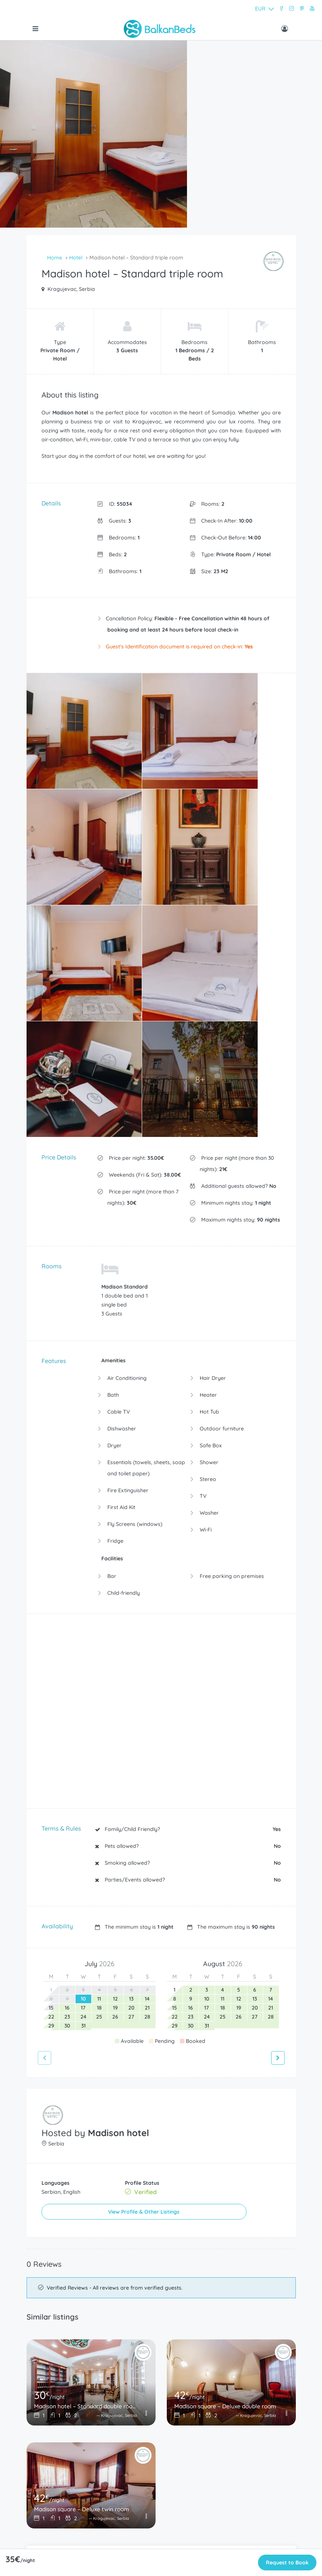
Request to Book (287, 2562)
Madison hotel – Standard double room (85, 2074)
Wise (36, 2503)
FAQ (35, 2452)
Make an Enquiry (161, 2252)
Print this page (161, 2271)
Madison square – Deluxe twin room (84, 2177)
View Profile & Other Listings (99, 1882)
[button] (229, 9)
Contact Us (44, 2490)
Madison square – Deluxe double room (225, 2074)
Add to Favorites (161, 2232)
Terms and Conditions (57, 2464)
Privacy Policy (47, 2477)
